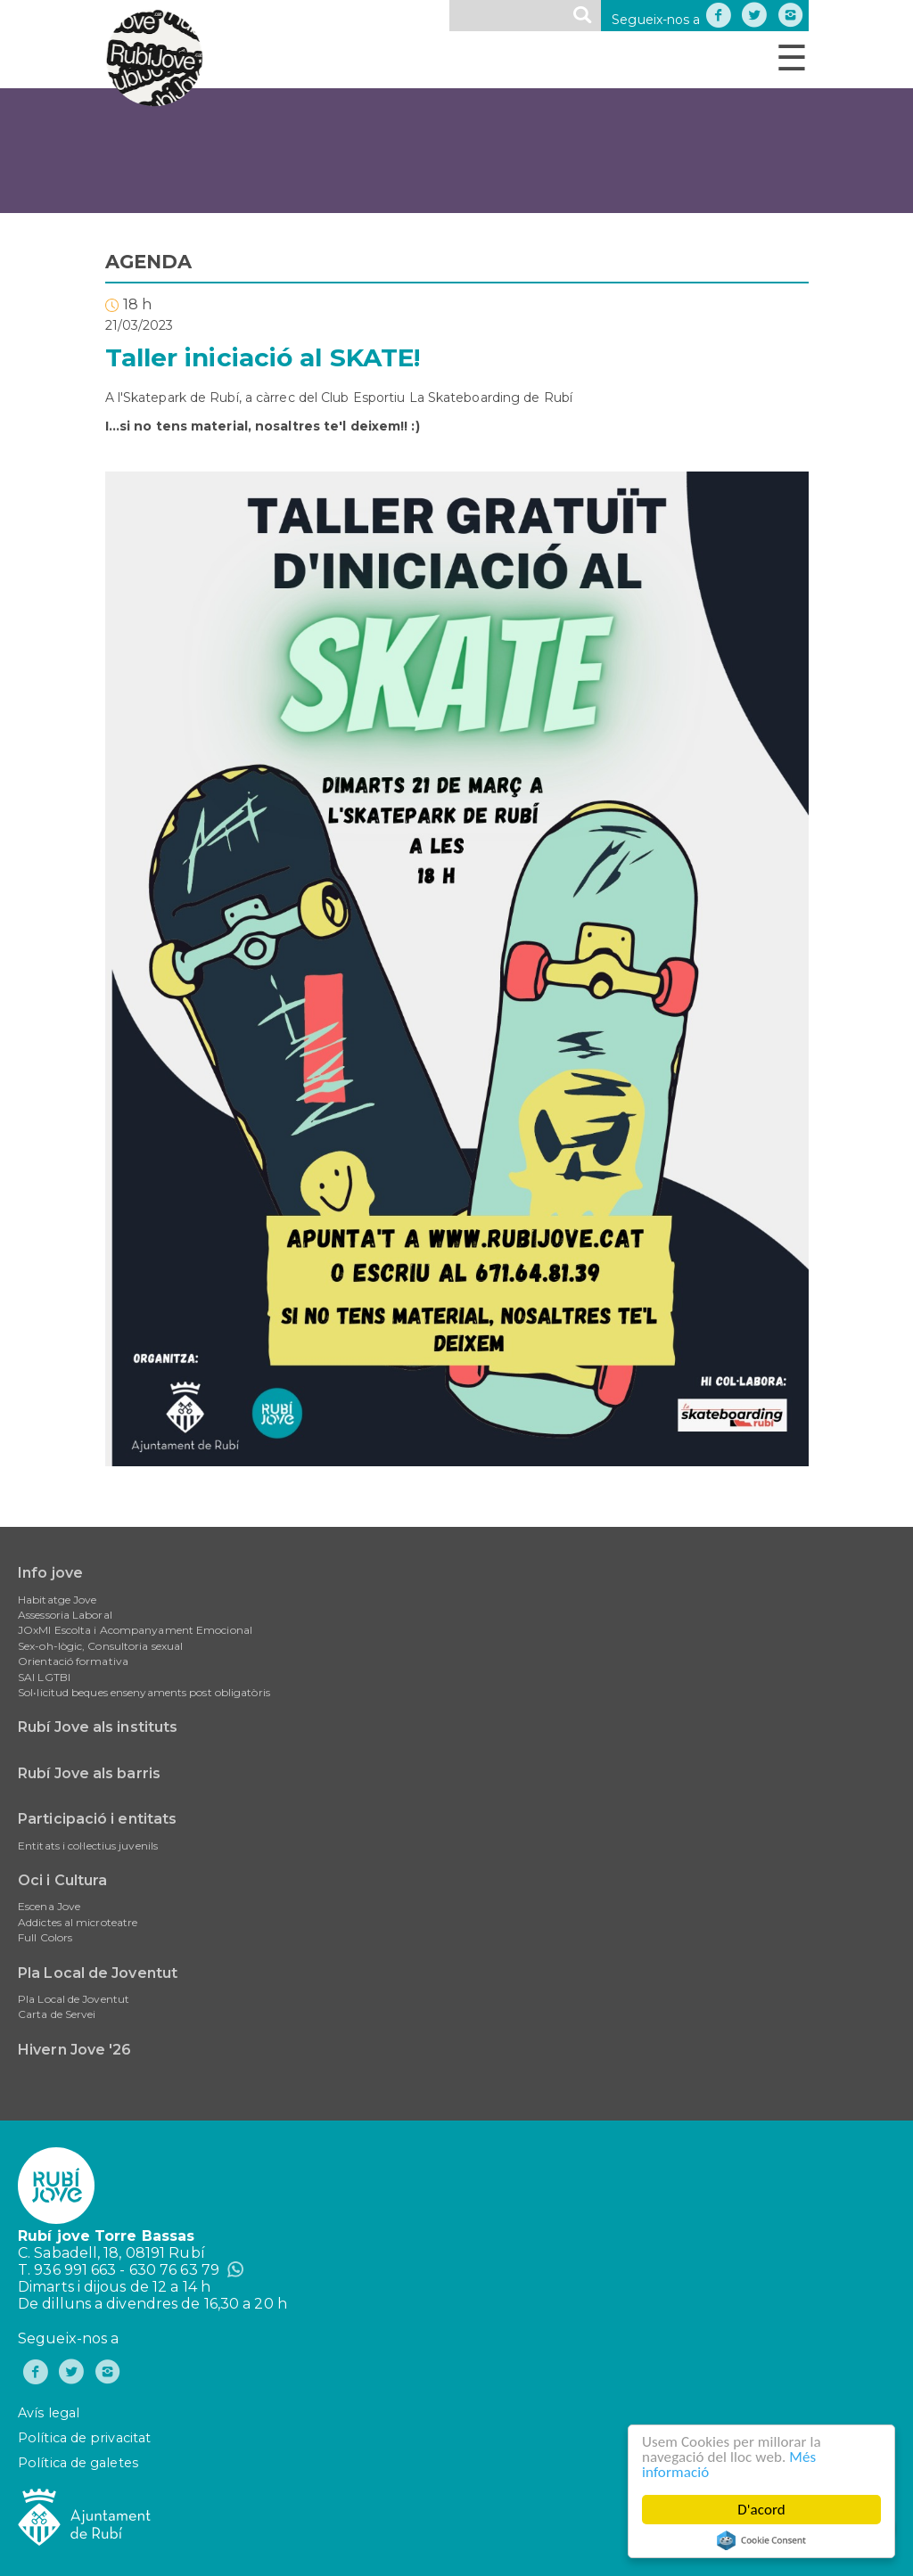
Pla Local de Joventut (97, 1973)
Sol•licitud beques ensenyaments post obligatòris (144, 1692)
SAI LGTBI (44, 1677)
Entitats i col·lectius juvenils (88, 1845)
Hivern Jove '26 (75, 2049)
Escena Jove (49, 1906)
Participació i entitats (97, 1818)
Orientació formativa (73, 1661)
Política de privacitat (84, 2438)
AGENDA (149, 261)
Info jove (50, 1572)
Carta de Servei (57, 2014)
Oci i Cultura (62, 1880)
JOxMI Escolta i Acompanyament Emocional (135, 1630)
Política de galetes (78, 2463)
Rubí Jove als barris (89, 1773)
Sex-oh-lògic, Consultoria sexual (100, 1646)
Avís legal (48, 2413)
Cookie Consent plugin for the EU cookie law (761, 2540)
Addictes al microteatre (77, 1922)
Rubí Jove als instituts (97, 1727)
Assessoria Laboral (65, 1614)
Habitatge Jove (57, 1599)
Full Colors (45, 1937)
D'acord (761, 2509)
